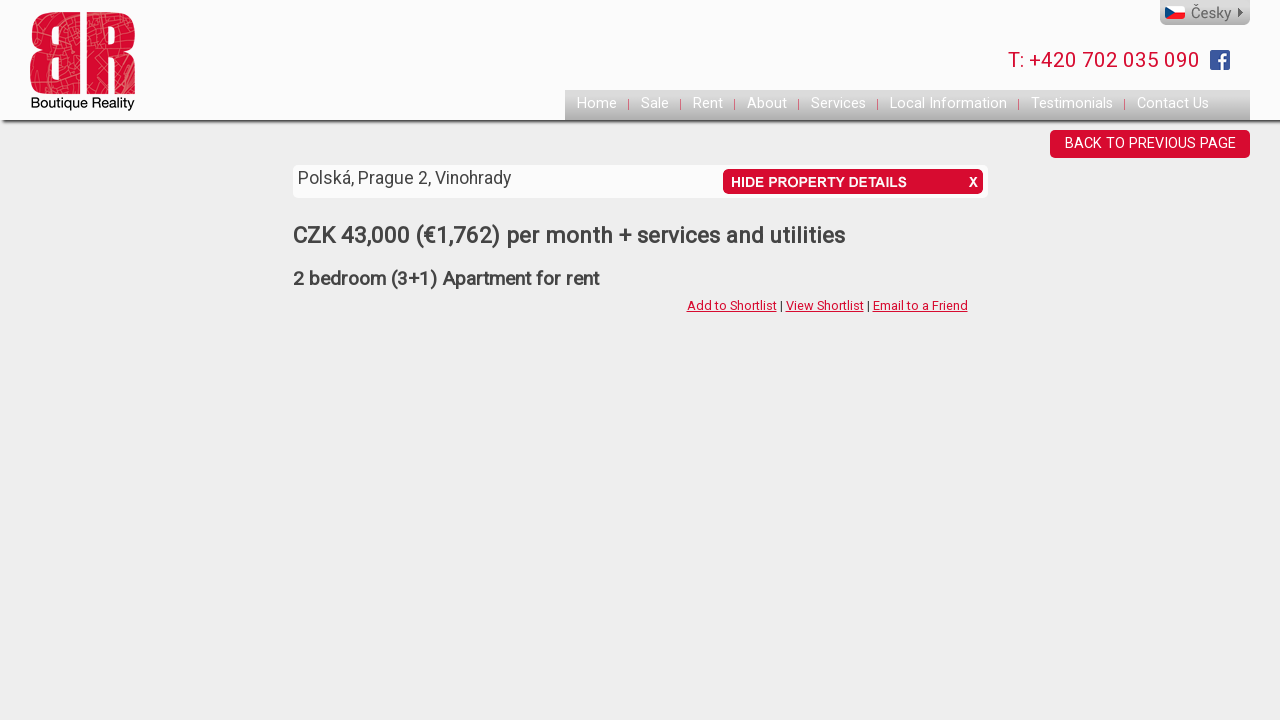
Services (838, 103)
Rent (708, 103)
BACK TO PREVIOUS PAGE (1150, 143)
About (767, 103)
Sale (655, 103)
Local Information (948, 103)
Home (597, 103)
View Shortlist (825, 305)
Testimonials (1072, 103)
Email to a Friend (920, 305)
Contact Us (1173, 103)
